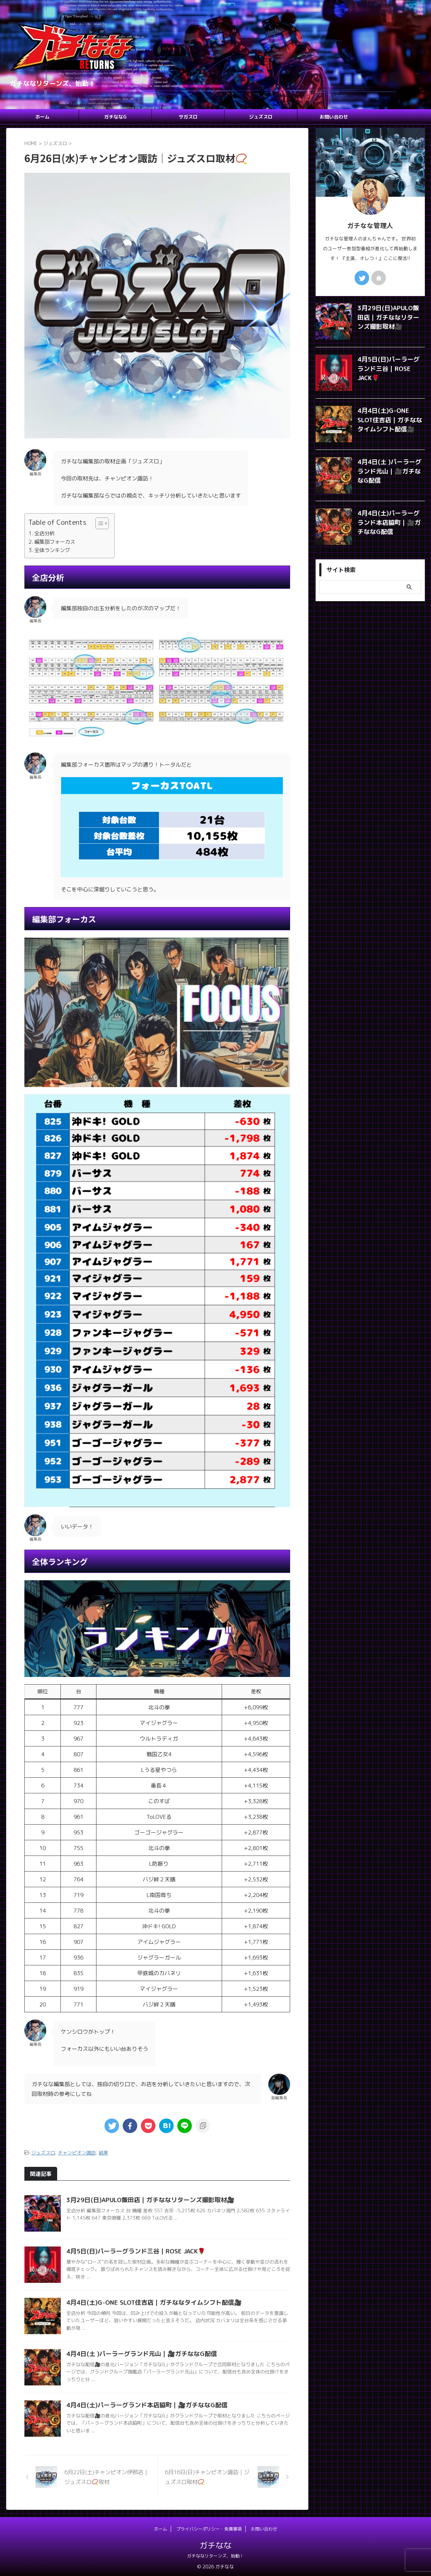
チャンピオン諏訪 (77, 2152)
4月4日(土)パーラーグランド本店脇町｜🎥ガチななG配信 (141, 2404)
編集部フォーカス (54, 542)
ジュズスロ (261, 116)
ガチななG (115, 116)
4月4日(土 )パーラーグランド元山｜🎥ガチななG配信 (136, 2353)
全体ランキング (52, 550)
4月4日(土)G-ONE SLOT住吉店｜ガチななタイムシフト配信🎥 (148, 2301)
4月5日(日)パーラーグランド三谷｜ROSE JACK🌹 (132, 2250)
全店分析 (44, 533)
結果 (103, 2152)
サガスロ (188, 116)
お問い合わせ (334, 116)
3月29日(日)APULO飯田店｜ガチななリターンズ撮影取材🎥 (145, 2199)
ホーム (42, 116)
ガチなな (215, 2544)
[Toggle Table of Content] (98, 523)
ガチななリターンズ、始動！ (215, 2555)
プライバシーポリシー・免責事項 (209, 2528)
